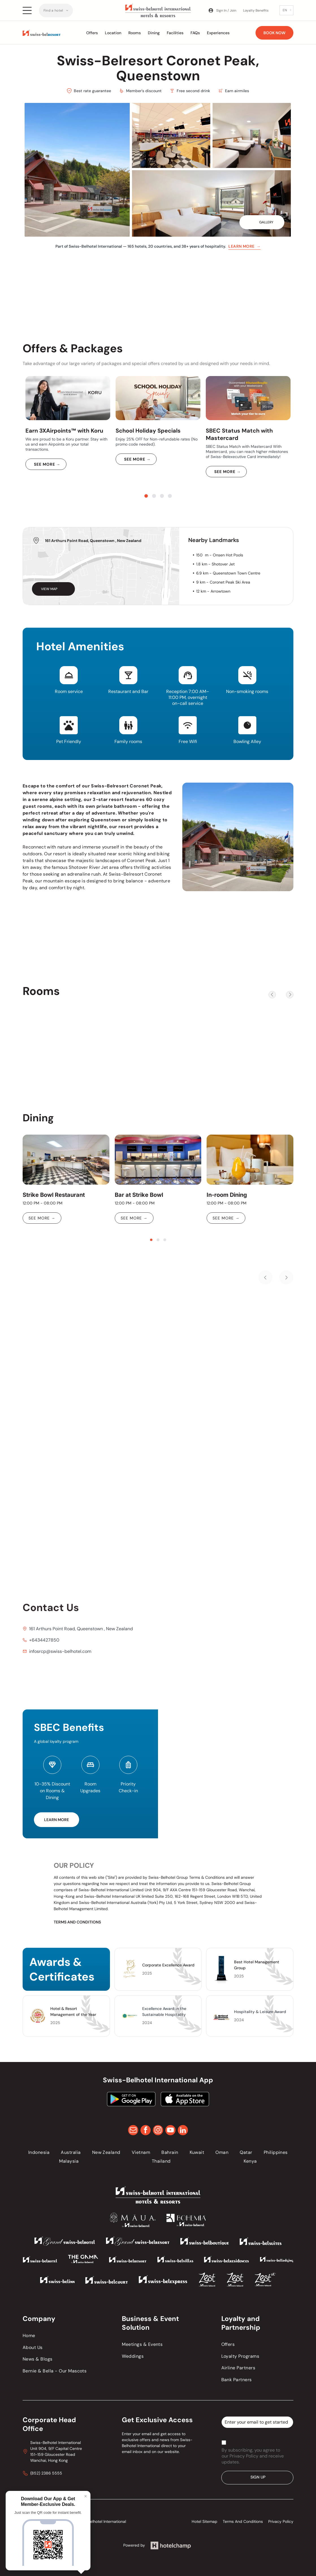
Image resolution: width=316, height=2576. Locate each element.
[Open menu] (27, 10)
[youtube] (170, 2131)
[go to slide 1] (146, 496)
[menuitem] (56, 10)
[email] (133, 2131)
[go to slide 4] (170, 496)
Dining (154, 32)
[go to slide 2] (154, 496)
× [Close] (85, 2496)
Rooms (134, 32)
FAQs (195, 32)
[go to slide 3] (162, 496)
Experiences (218, 32)
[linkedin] (183, 2131)
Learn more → (244, 246)
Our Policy (74, 1865)
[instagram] (158, 2131)
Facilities (175, 32)
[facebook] (145, 2131)
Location (113, 32)
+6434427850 (44, 1640)
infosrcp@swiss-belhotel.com (60, 1651)
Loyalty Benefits (256, 10)
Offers (92, 32)
